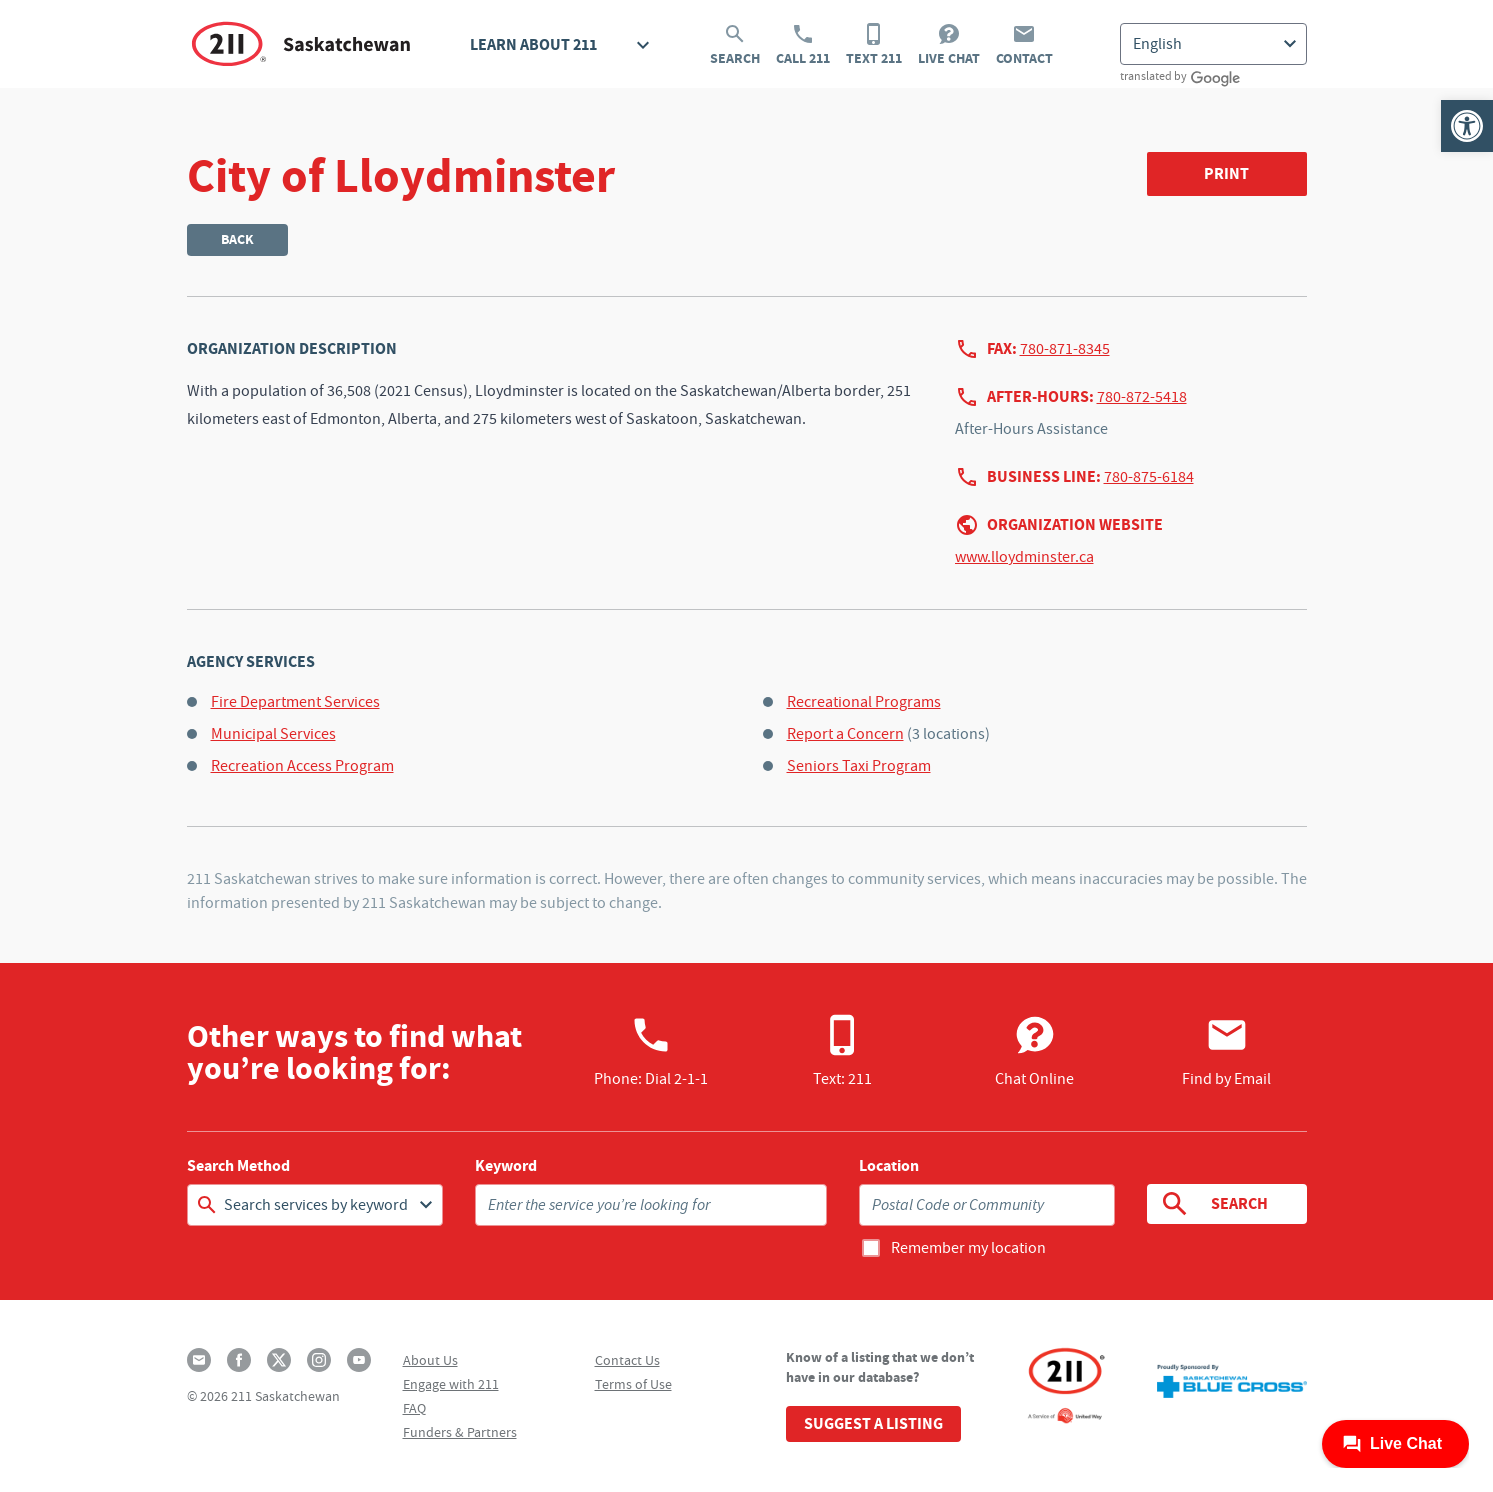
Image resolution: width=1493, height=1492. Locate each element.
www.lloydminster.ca (1024, 557)
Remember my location (968, 1248)
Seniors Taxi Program (859, 766)
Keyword (506, 1166)
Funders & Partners (460, 1432)
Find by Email (1226, 1051)
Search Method (238, 1166)
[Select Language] (1213, 44)
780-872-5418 (1142, 397)
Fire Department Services (295, 702)
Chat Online (1034, 1051)
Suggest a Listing (873, 1423)
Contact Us (627, 1360)
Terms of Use (633, 1384)
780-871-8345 (1065, 349)
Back (237, 239)
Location (889, 1166)
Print (1226, 173)
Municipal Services (273, 734)
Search (735, 45)
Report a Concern (845, 734)
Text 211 (874, 45)
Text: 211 (842, 1051)
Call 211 (803, 45)
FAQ (414, 1408)
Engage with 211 (451, 1384)
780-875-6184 (1149, 477)
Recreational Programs (864, 702)
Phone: (651, 1051)
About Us (430, 1360)
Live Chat (949, 45)
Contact (1024, 45)
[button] (1467, 126)
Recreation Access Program (302, 766)
